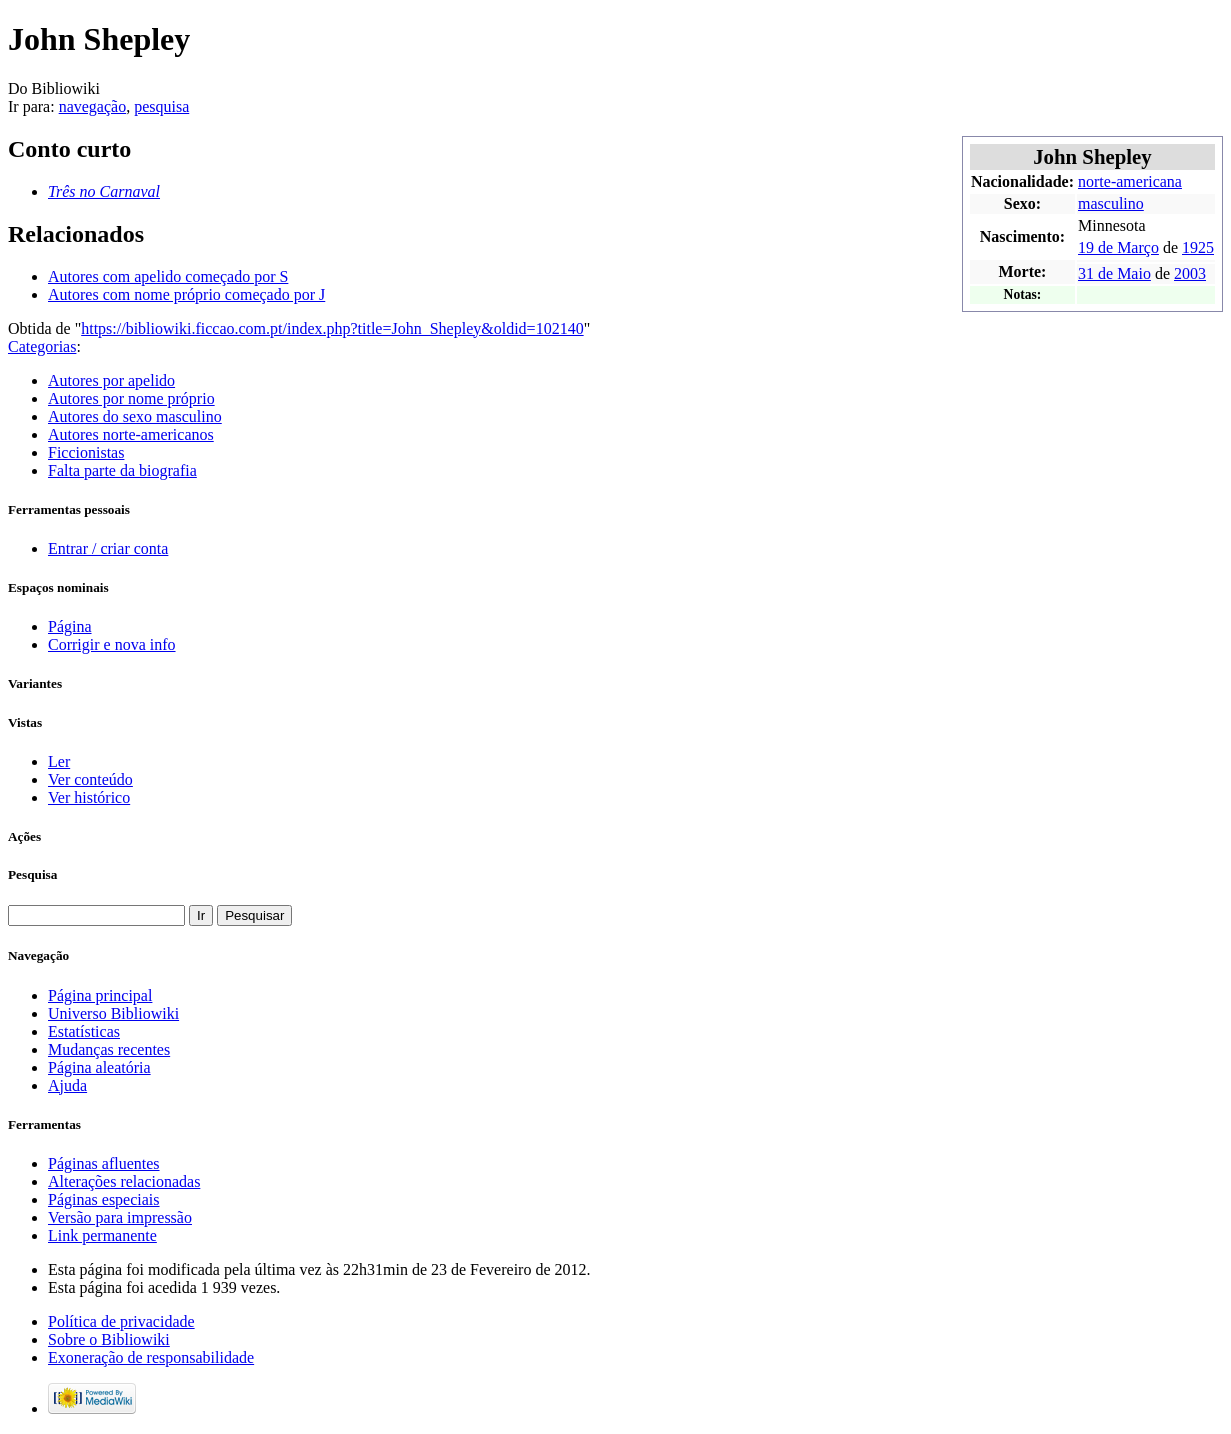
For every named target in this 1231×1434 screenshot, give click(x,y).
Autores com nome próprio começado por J (186, 294)
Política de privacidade (121, 1321)
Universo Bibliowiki (113, 1013)
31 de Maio (1114, 273)
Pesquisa (32, 874)
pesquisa (161, 106)
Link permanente (102, 1235)
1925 (1198, 247)
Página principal (100, 995)
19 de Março (1118, 247)
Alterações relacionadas (124, 1181)
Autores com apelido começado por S (168, 276)
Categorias (42, 346)
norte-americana (1130, 181)
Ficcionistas (86, 452)
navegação (93, 106)
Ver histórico (89, 797)
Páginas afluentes (104, 1163)
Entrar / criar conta (108, 548)
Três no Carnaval (104, 191)
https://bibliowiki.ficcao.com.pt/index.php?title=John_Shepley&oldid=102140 (332, 328)
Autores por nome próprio (131, 398)
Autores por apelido (111, 380)
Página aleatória (99, 1067)
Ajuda (67, 1085)
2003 (1190, 273)
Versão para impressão (120, 1217)
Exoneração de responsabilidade (151, 1357)
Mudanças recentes (109, 1049)
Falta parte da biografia (122, 470)
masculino (1111, 203)
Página (70, 626)
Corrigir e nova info (112, 644)
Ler (59, 761)
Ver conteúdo (90, 779)
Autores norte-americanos (131, 434)
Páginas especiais (104, 1199)
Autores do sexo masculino (135, 416)
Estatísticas (84, 1031)
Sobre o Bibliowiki (109, 1339)
